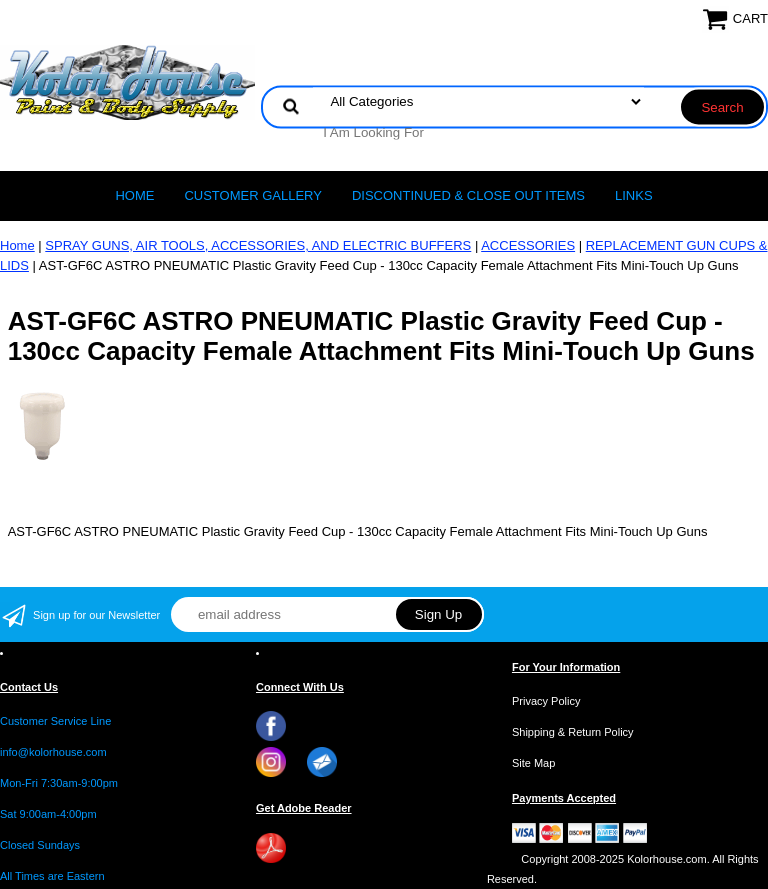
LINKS (634, 195)
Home (134, 195)
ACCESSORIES (528, 245)
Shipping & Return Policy (573, 732)
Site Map (533, 763)
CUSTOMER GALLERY (253, 195)
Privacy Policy (546, 701)
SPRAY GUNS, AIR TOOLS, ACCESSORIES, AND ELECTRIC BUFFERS (258, 245)
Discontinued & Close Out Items (468, 195)
